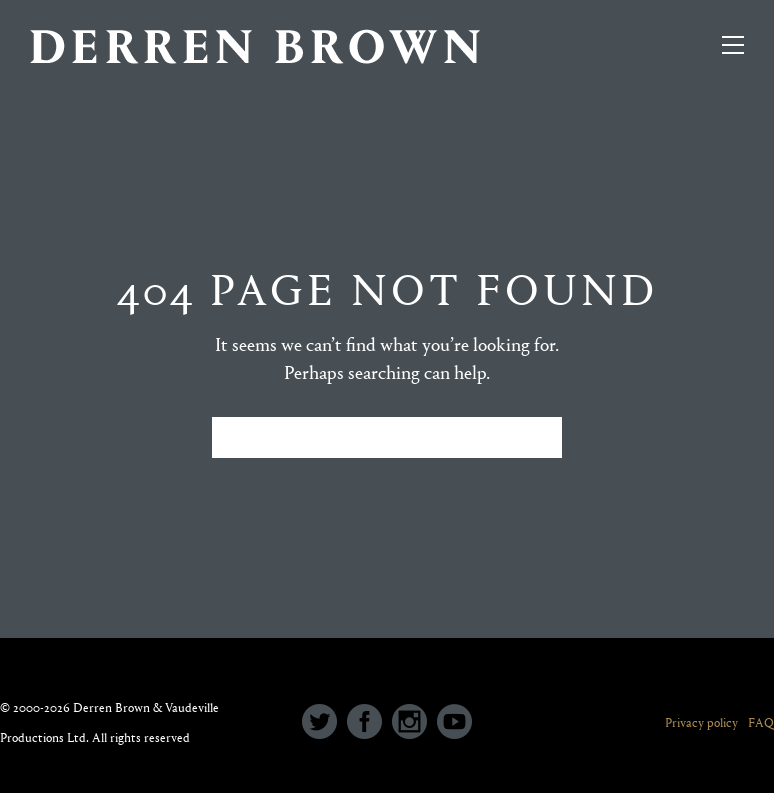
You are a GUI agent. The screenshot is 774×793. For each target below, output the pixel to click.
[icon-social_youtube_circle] (454, 723)
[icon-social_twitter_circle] (324, 723)
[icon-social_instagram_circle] (414, 723)
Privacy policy (701, 722)
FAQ (761, 722)
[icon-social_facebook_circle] (369, 723)
